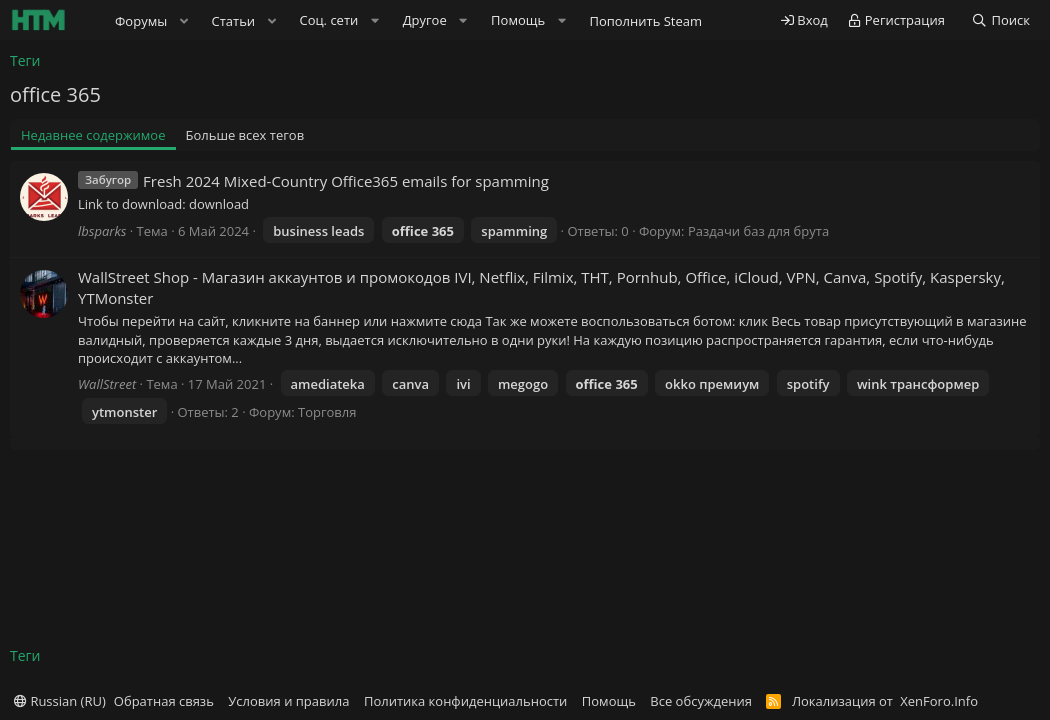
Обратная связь (164, 701)
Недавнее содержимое (93, 135)
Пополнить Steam (645, 21)
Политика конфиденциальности (465, 701)
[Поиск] (1000, 20)
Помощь (609, 701)
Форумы (141, 21)
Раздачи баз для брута (758, 231)
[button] (184, 21)
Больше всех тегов (245, 135)
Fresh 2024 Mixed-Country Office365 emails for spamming (346, 181)
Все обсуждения (701, 701)
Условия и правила (288, 701)
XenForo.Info (939, 701)
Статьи (234, 21)
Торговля (327, 412)
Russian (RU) (60, 701)
